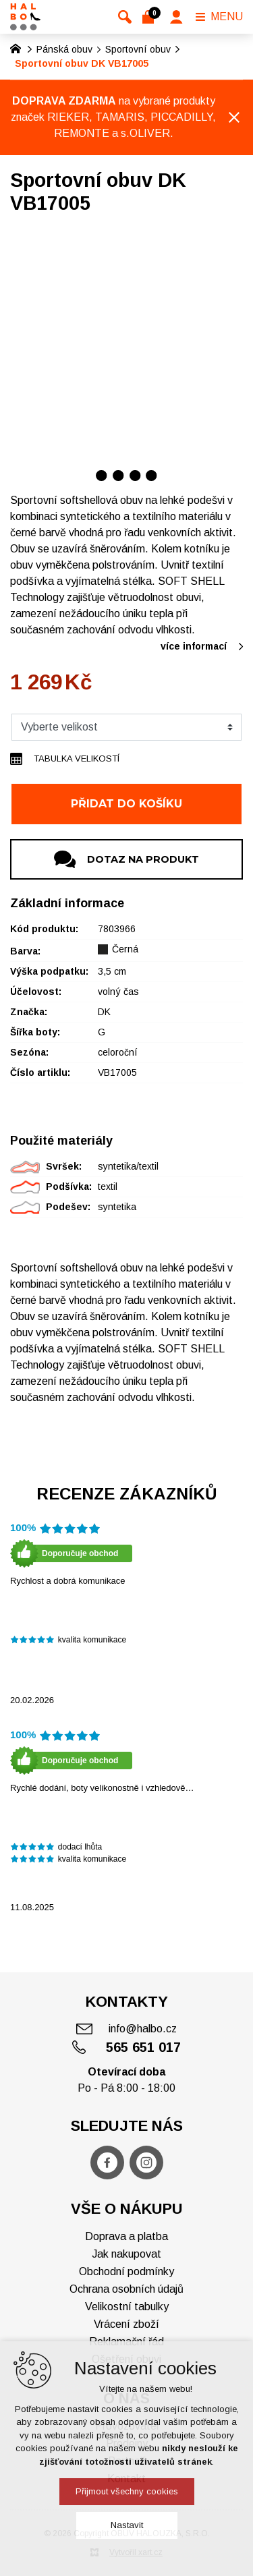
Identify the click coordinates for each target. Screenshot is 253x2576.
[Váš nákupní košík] (150, 17)
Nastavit (127, 2525)
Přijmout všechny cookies (127, 2491)
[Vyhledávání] (125, 17)
